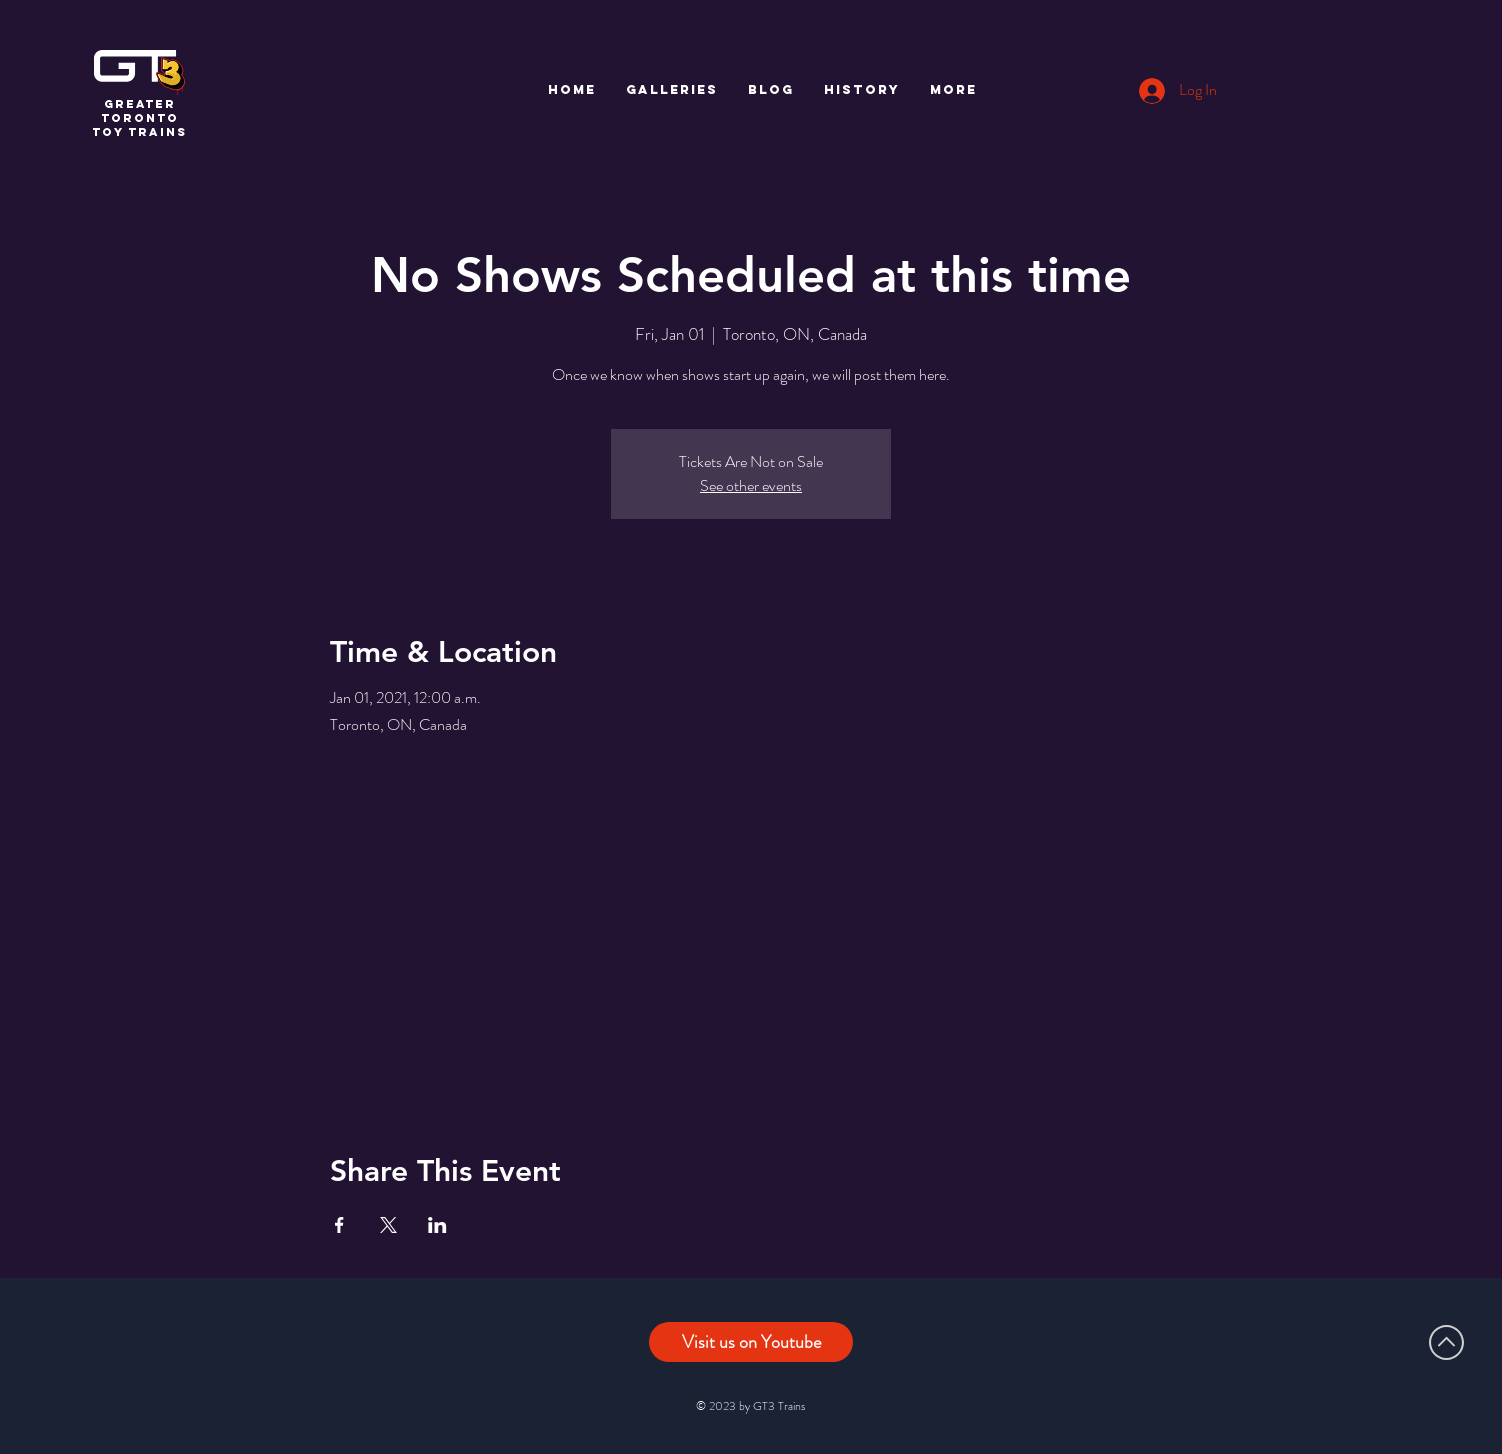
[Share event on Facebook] (339, 1225)
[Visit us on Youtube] (751, 1342)
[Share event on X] (388, 1225)
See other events (751, 485)
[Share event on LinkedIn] (437, 1225)
